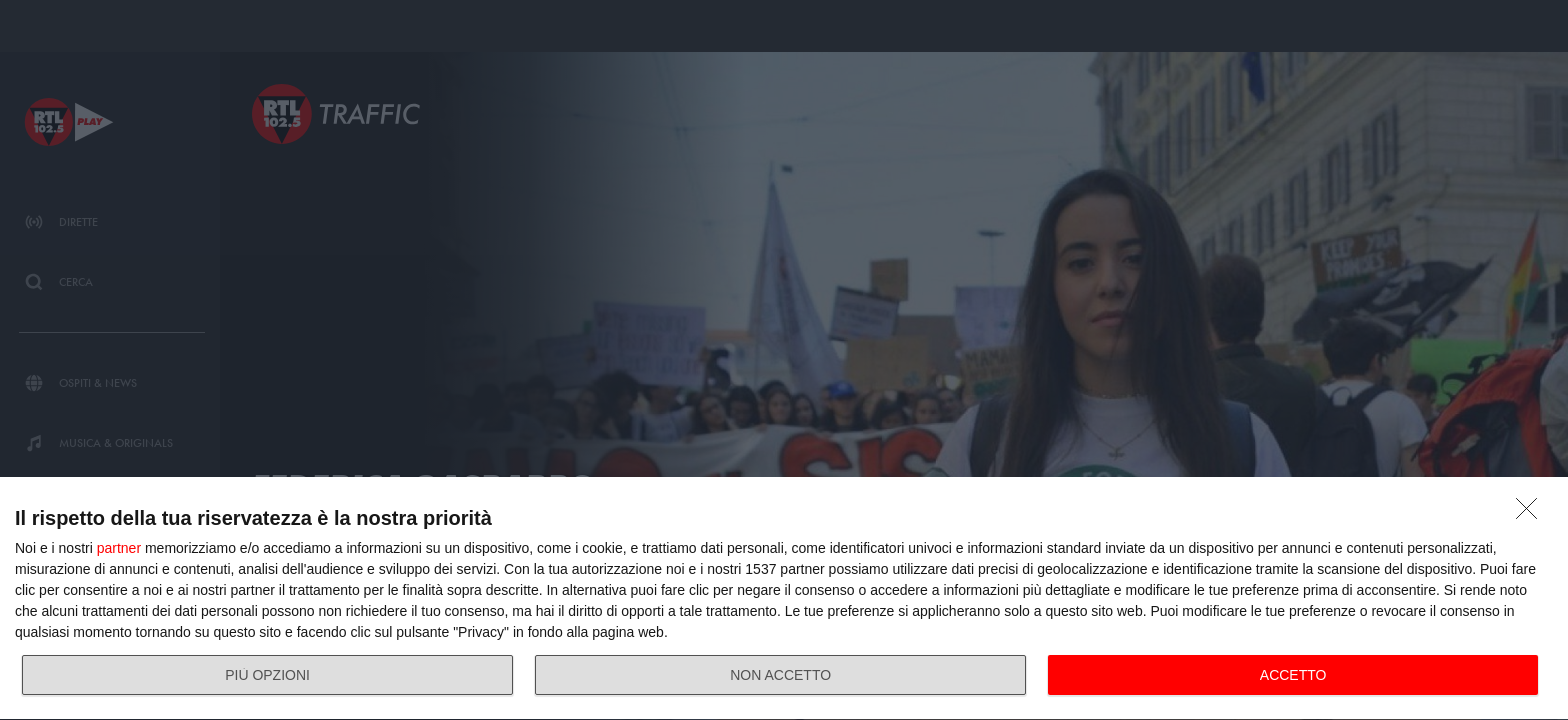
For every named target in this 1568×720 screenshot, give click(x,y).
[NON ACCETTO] (1532, 514)
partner (119, 548)
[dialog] (784, 599)
